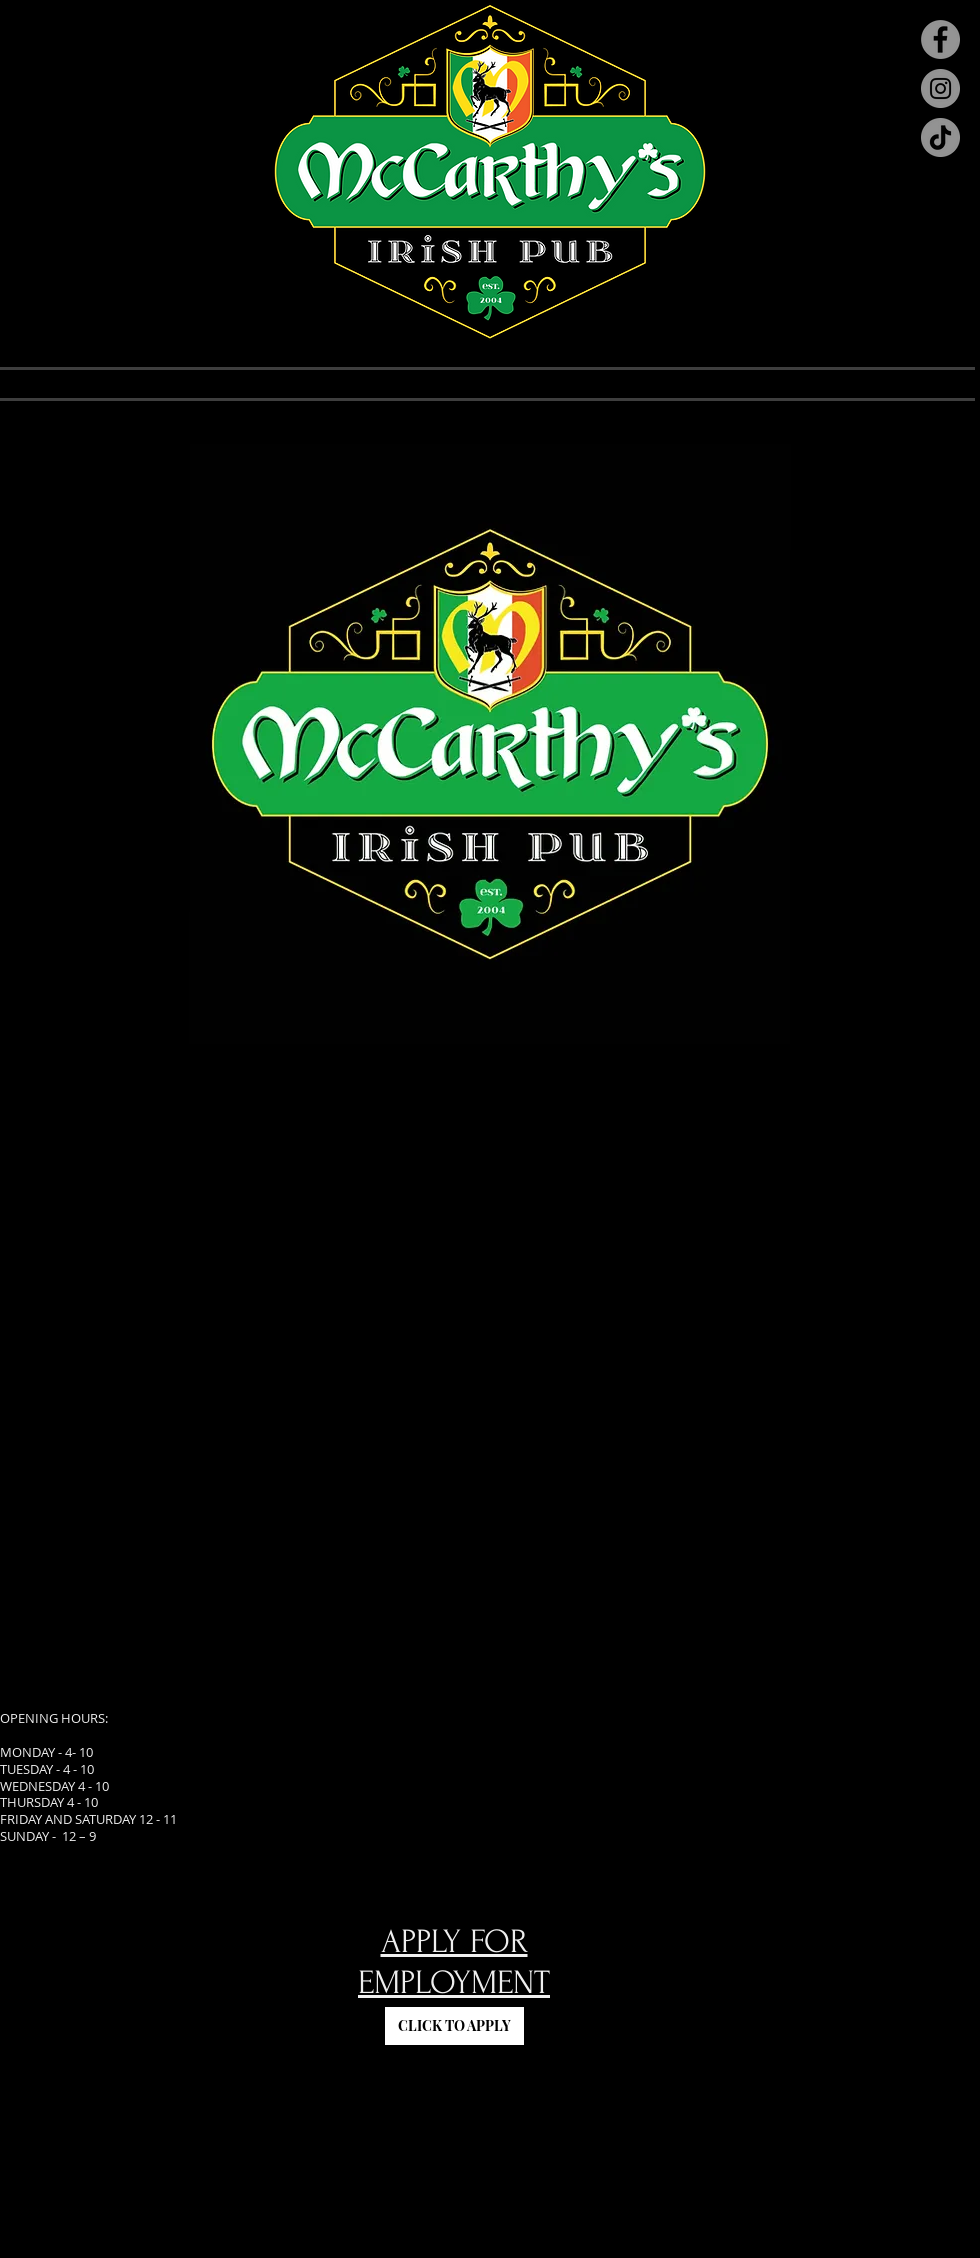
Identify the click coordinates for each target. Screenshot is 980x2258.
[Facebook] (940, 39)
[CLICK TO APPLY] (454, 2026)
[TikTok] (940, 137)
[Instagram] (940, 88)
